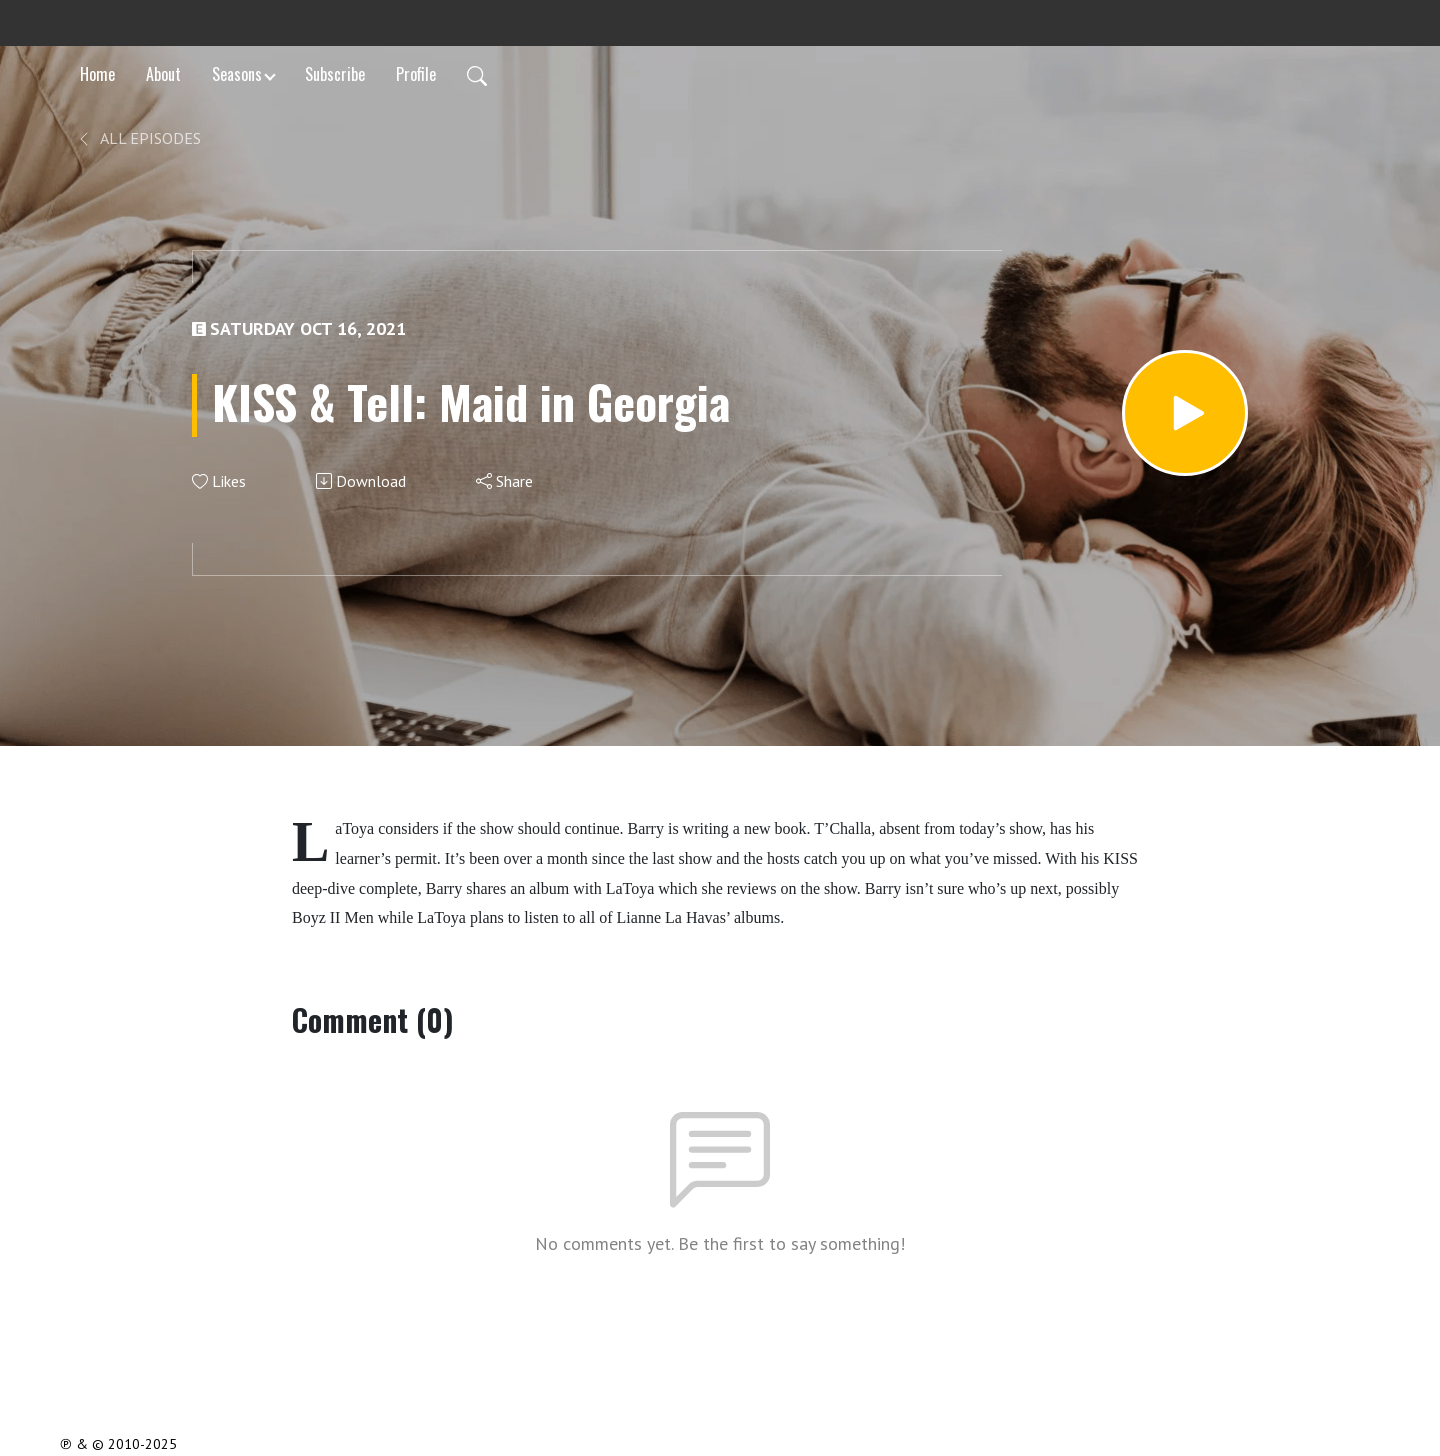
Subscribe (335, 74)
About (163, 74)
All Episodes (138, 138)
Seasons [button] (237, 74)
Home (97, 74)
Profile (416, 74)
